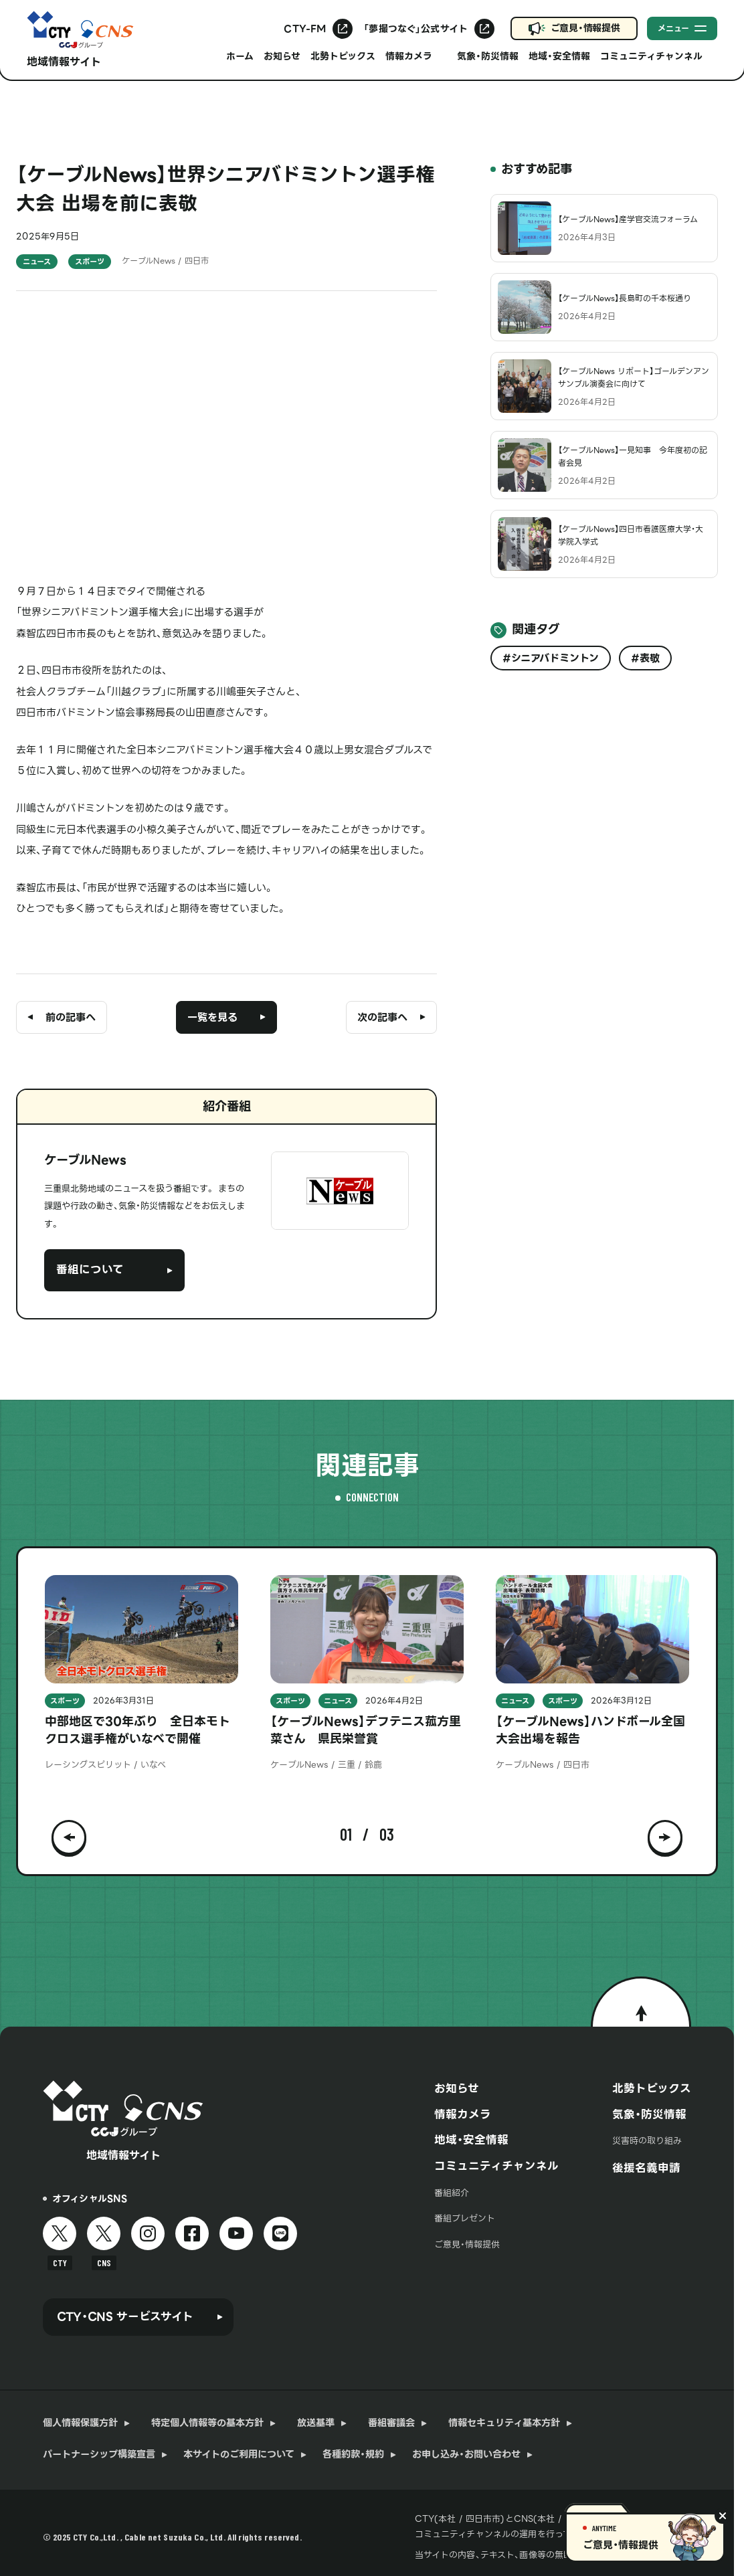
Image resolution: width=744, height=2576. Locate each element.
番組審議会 (391, 2423)
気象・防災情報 (488, 56)
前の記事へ (70, 1017)
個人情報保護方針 (80, 2423)
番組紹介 (451, 2193)
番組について (90, 1270)
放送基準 (316, 2423)
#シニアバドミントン (550, 658)
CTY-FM (305, 28)
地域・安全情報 (559, 56)
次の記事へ (382, 1017)
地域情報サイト (64, 62)
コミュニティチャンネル (496, 2166)
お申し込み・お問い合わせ (466, 2455)
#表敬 (645, 658)
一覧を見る (212, 1017)
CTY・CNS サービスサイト (125, 2317)
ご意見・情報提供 (585, 28)
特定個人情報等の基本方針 (207, 2423)
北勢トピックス (342, 56)
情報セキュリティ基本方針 (504, 2423)
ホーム (240, 56)
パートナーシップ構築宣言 (99, 2455)
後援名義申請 (646, 2168)
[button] (69, 1834)
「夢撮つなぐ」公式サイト (415, 28)
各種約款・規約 (353, 2455)
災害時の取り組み (647, 2141)
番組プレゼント (464, 2218)
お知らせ (282, 56)
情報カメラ (462, 2115)
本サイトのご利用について (238, 2455)
